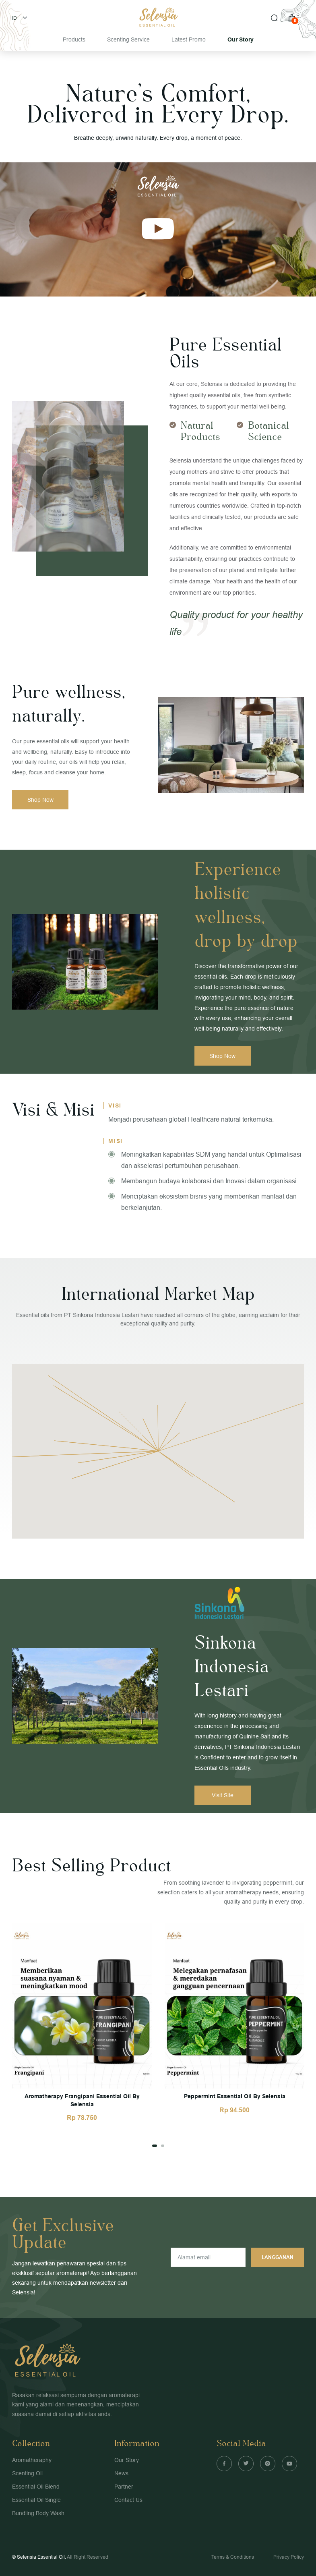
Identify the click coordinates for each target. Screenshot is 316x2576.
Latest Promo (188, 39)
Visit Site (222, 1795)
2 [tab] (162, 2146)
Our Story (240, 39)
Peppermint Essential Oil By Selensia (234, 2096)
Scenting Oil (27, 2473)
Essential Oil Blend (36, 2486)
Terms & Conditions (232, 2557)
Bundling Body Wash (38, 2513)
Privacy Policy (288, 2557)
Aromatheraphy (32, 2460)
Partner (123, 2486)
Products (74, 39)
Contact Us (128, 2500)
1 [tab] (154, 2146)
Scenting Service (128, 39)
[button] (235, 1502)
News (121, 2473)
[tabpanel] (82, 2022)
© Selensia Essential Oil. (39, 2557)
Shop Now (40, 799)
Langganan (277, 2257)
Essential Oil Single (36, 2500)
